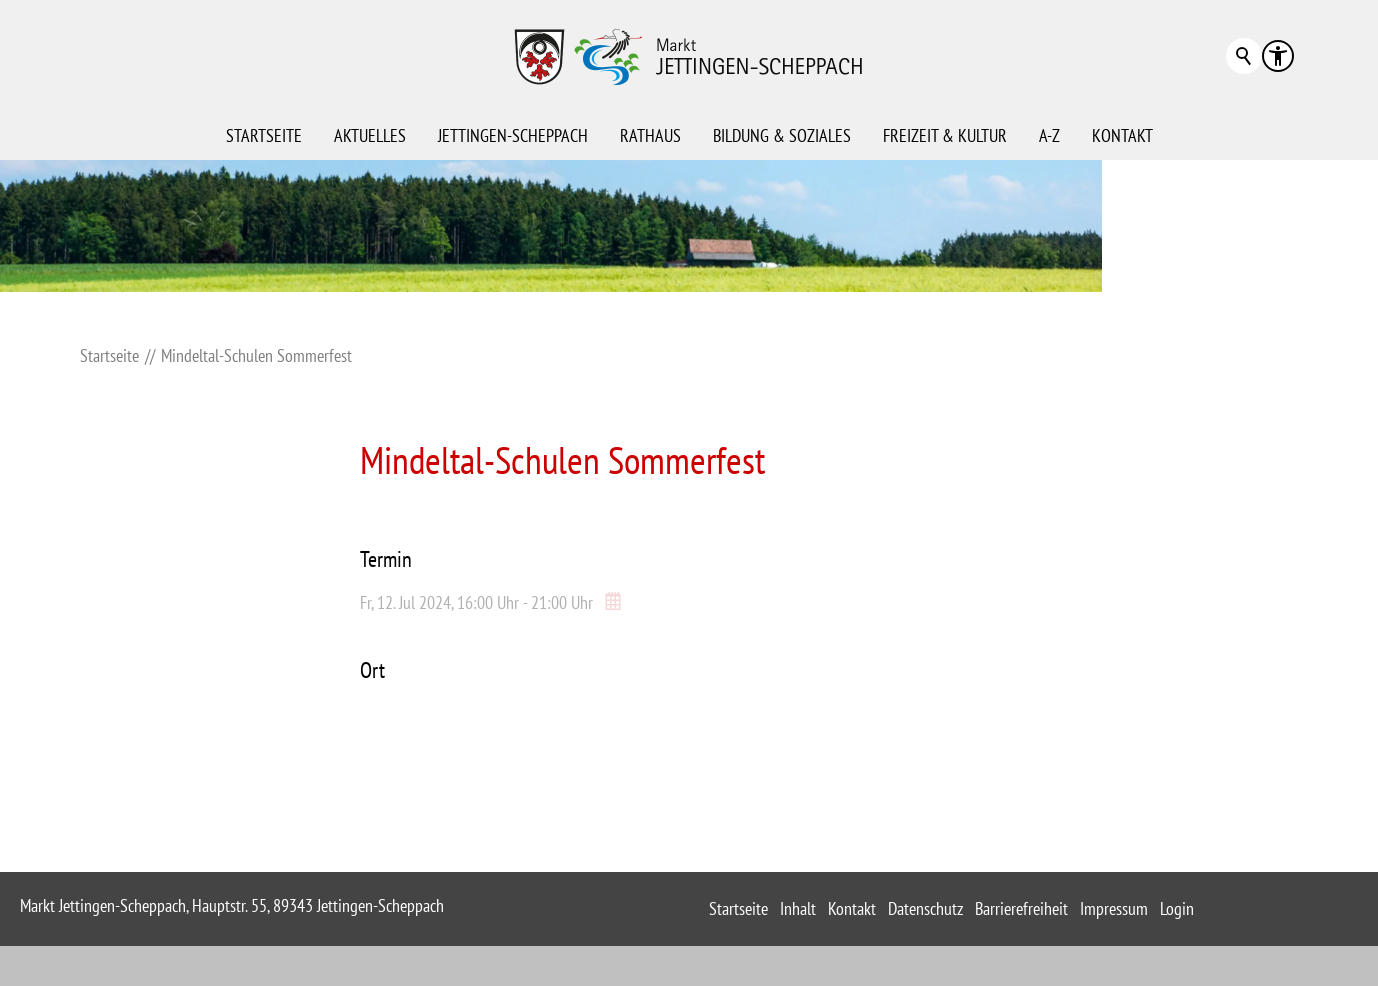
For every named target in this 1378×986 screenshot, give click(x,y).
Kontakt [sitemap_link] (852, 908)
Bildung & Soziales (782, 135)
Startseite (264, 135)
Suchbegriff (1244, 56)
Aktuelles (370, 135)
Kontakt (1122, 135)
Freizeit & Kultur (945, 135)
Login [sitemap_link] (1177, 908)
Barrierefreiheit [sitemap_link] (1021, 908)
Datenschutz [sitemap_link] (925, 908)
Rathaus (650, 135)
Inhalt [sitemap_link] (798, 908)
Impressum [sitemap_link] (1114, 908)
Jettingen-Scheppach (513, 135)
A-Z (1049, 135)
